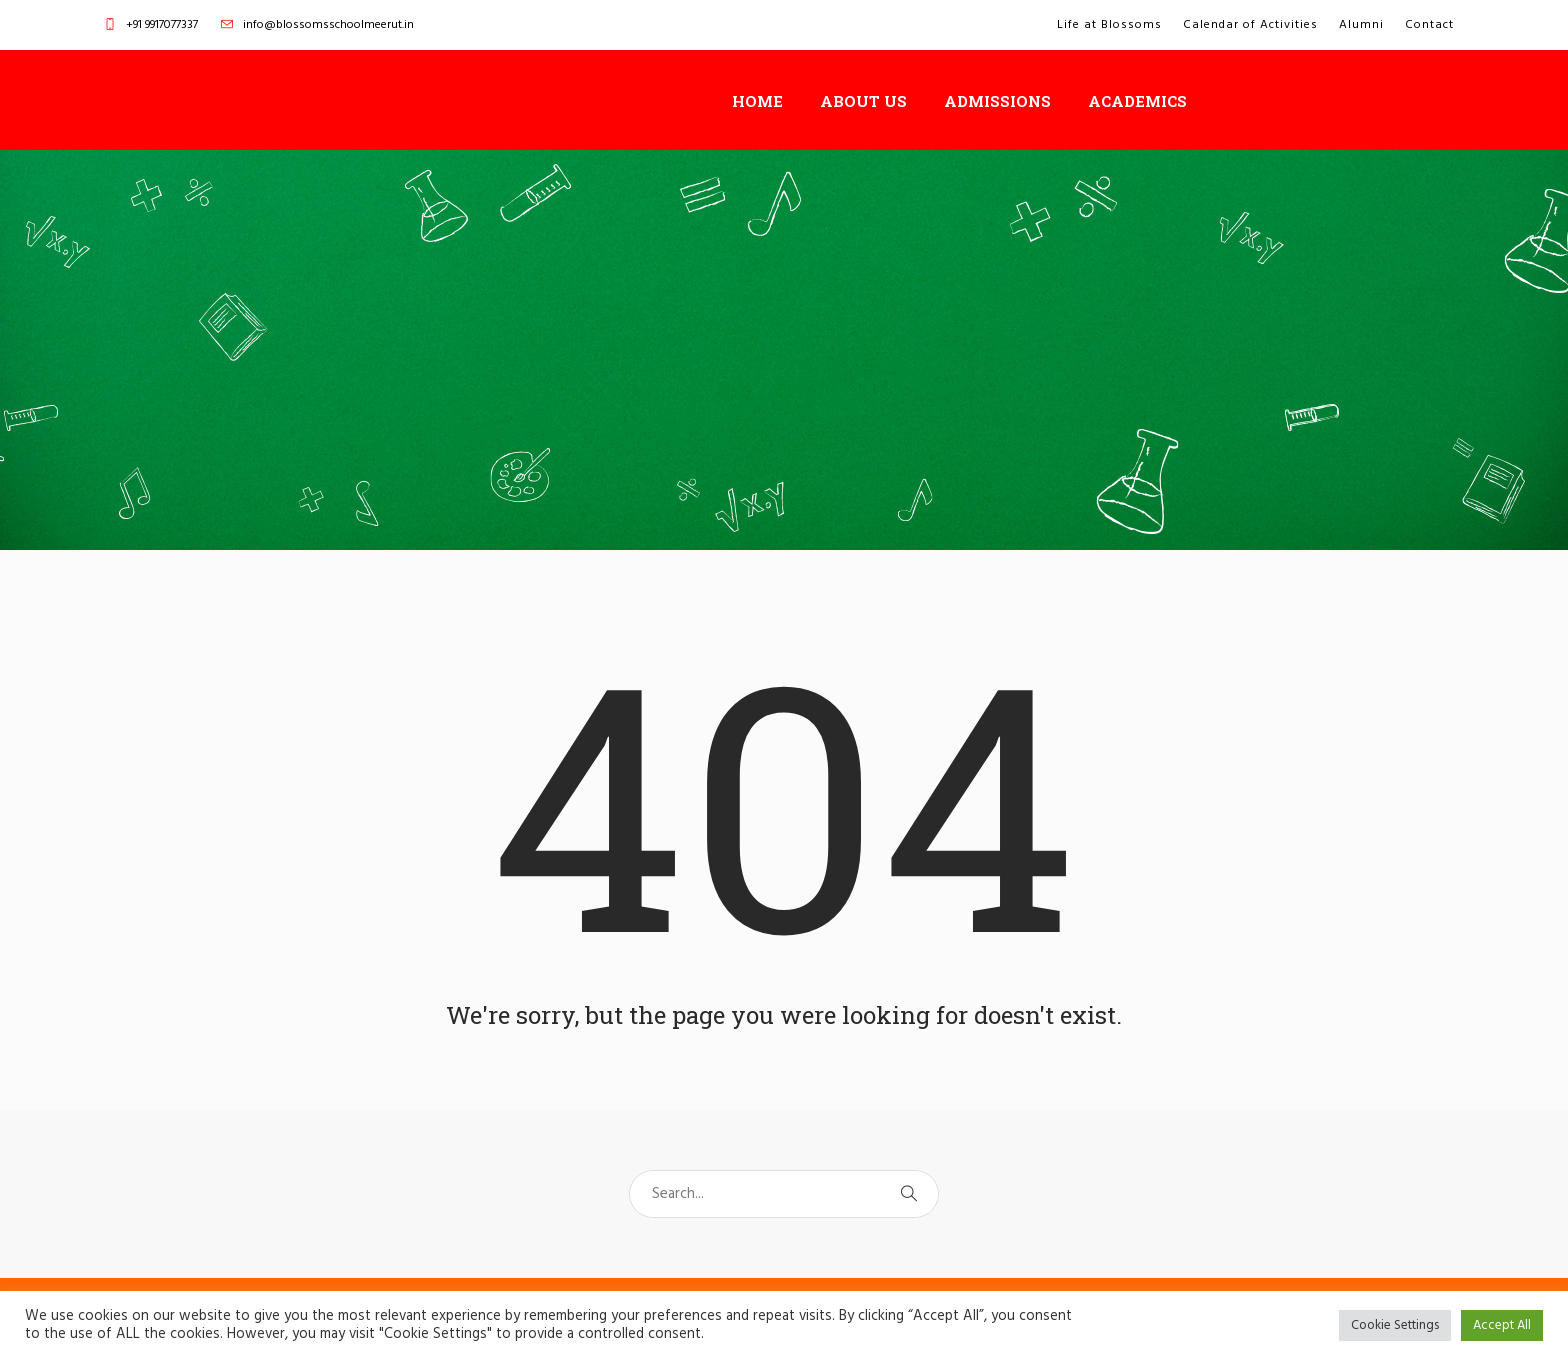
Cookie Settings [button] (1395, 1325)
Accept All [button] (1502, 1325)
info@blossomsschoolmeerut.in (328, 25)
